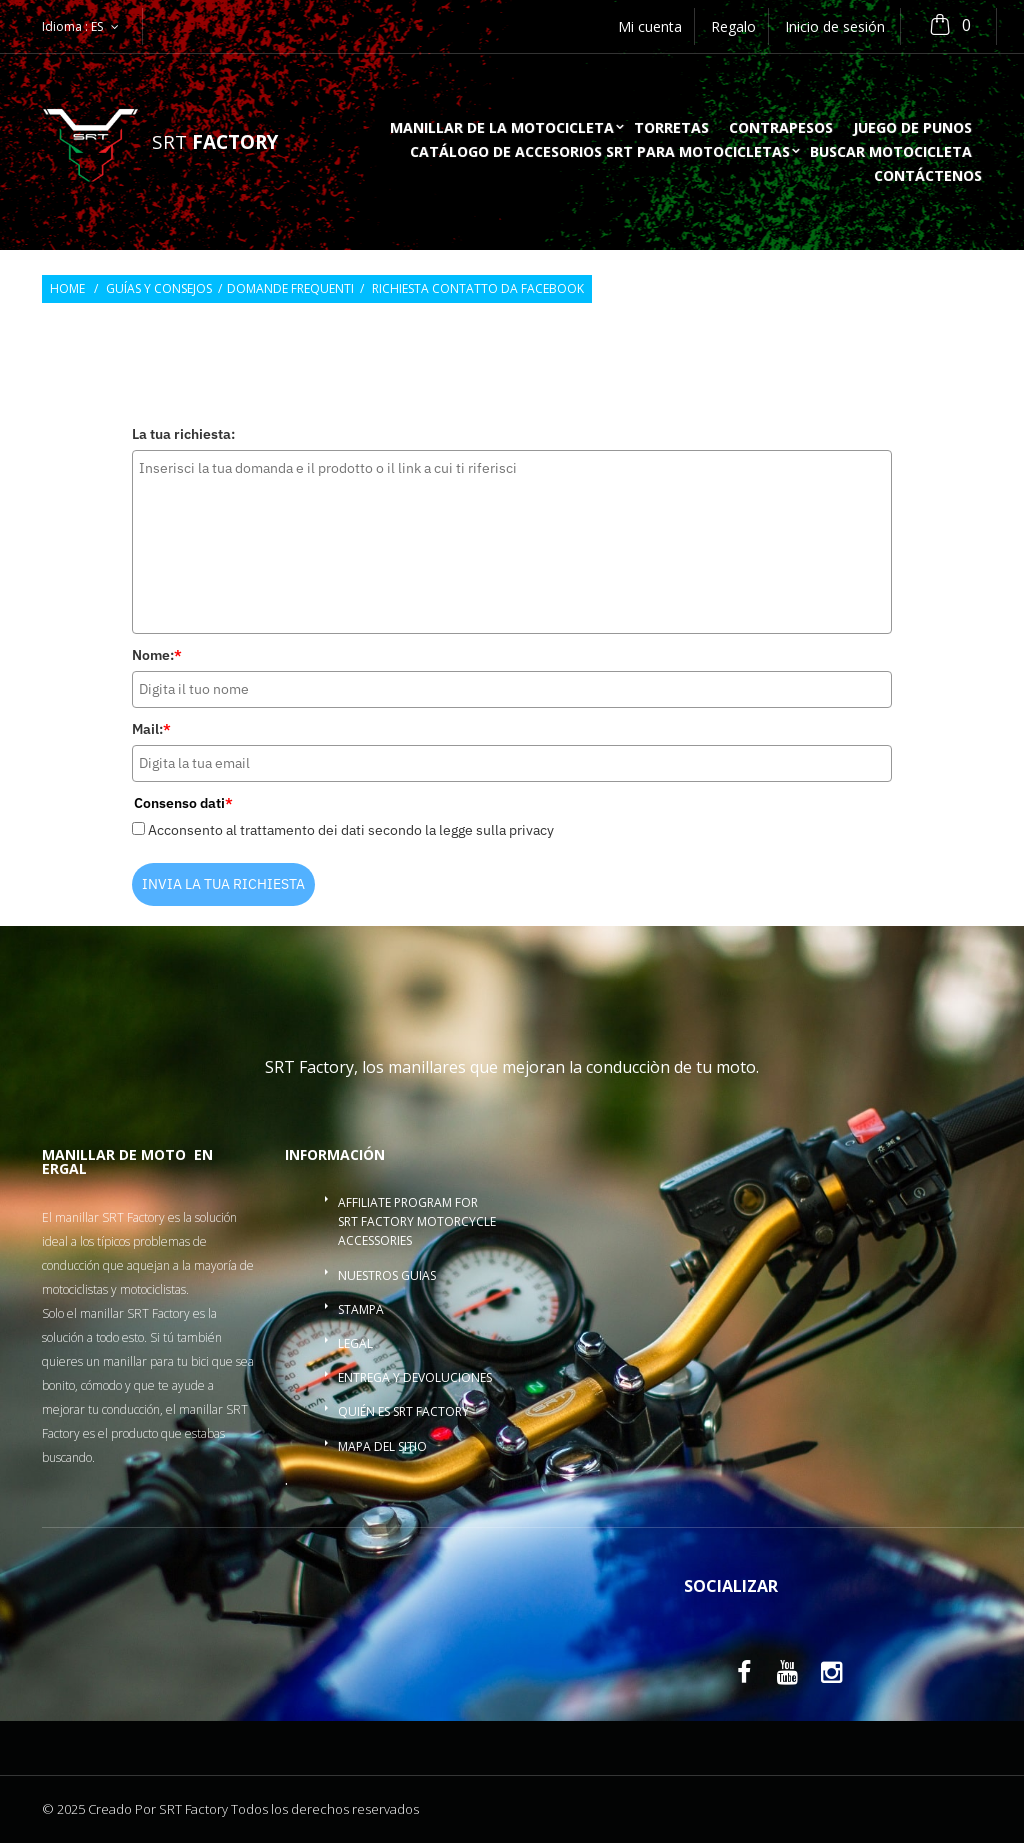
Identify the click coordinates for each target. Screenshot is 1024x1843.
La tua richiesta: (183, 434)
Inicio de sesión (835, 26)
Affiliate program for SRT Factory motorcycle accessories (417, 1221)
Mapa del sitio (382, 1446)
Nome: (157, 655)
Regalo (733, 26)
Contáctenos (928, 177)
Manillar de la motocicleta (502, 129)
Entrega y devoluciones (415, 1377)
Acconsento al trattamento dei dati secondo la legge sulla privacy (351, 830)
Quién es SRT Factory (403, 1411)
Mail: (151, 729)
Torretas (671, 129)
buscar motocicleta (891, 153)
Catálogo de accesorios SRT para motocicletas (600, 153)
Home (67, 289)
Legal (355, 1343)
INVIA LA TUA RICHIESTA (223, 884)
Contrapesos (781, 129)
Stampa (361, 1309)
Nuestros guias (387, 1275)
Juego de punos (912, 129)
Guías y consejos (159, 289)
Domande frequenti (290, 289)
